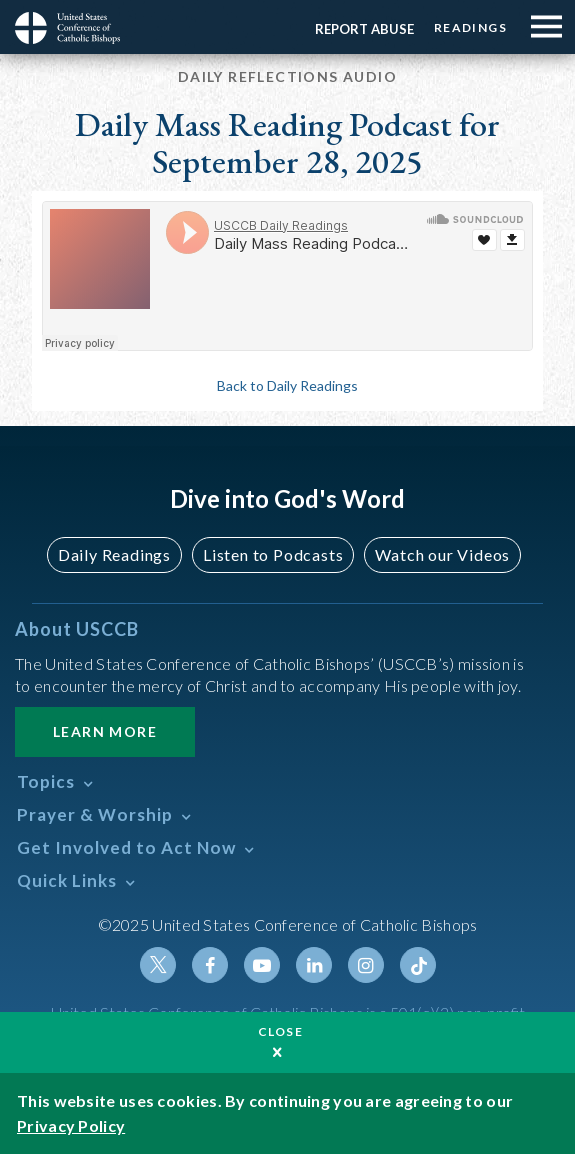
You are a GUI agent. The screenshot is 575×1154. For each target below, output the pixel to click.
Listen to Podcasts (273, 554)
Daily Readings (114, 554)
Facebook (210, 965)
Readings (470, 27)
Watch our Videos (442, 554)
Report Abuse (364, 29)
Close (281, 1031)
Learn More (105, 731)
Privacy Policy (71, 1125)
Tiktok (418, 965)
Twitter (158, 965)
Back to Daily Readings (287, 385)
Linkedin (314, 965)
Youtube (262, 965)
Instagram (366, 965)
